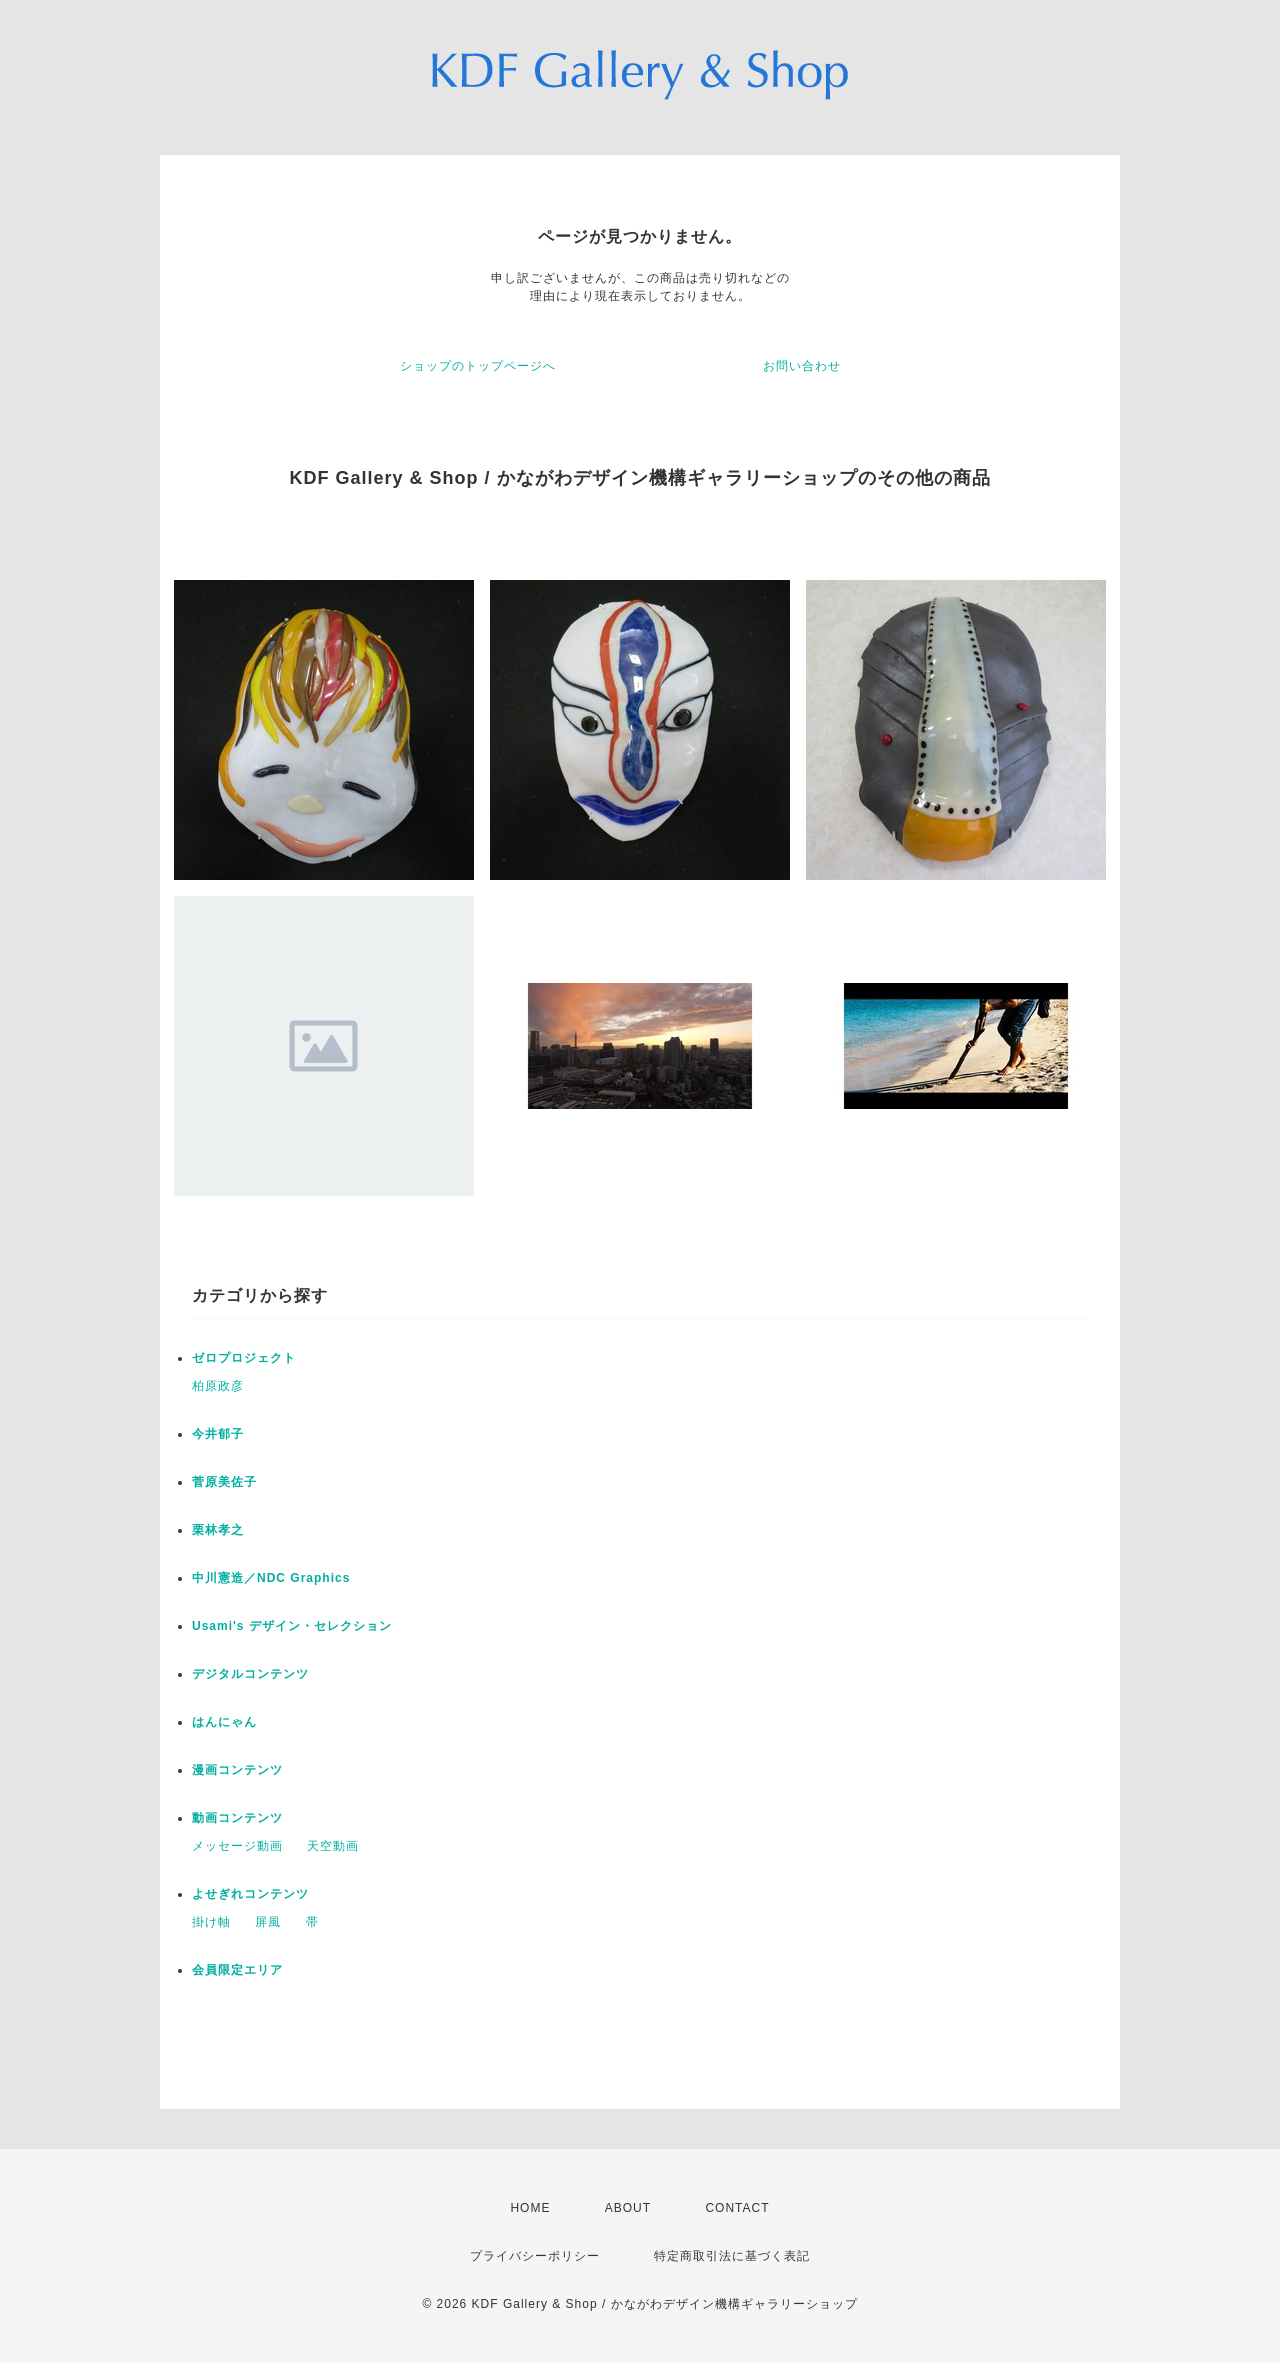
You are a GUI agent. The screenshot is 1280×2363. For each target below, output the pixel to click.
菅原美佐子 (224, 1482)
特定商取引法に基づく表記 (732, 2256)
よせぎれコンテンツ (250, 1894)
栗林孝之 (218, 1530)
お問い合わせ (802, 366)
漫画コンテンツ (237, 1770)
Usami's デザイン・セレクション (292, 1626)
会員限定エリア (237, 1970)
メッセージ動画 (237, 1846)
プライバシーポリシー (535, 2256)
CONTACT (737, 2208)
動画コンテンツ (237, 1818)
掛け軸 (211, 1922)
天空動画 (333, 1846)
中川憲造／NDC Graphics (271, 1578)
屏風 (268, 1922)
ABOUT (628, 2208)
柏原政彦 (218, 1386)
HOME (530, 2208)
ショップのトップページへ (478, 366)
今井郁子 (218, 1434)
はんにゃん (224, 1722)
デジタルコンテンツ (250, 1674)
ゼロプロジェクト (244, 1358)
